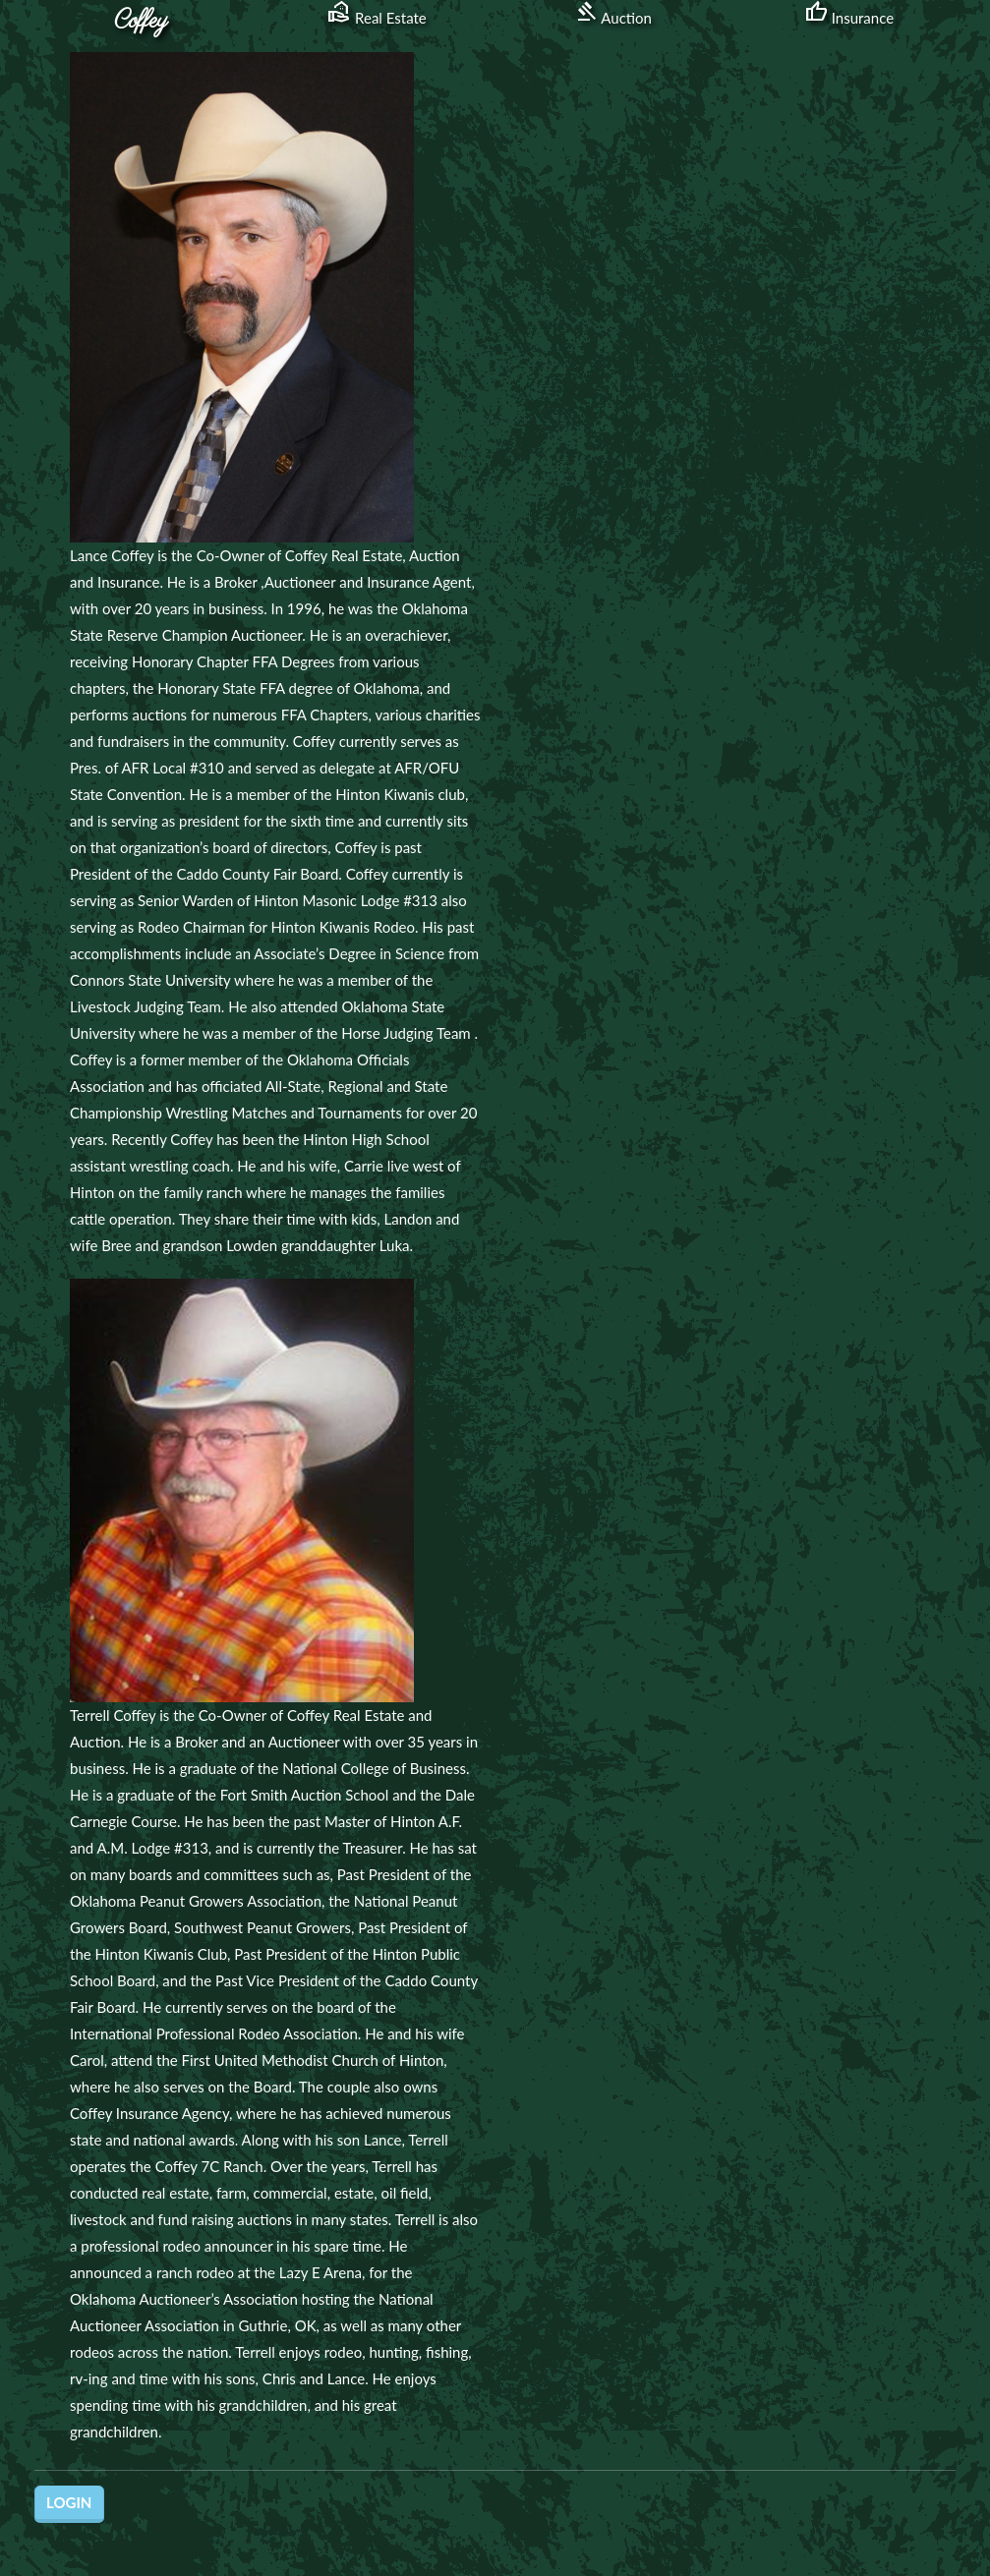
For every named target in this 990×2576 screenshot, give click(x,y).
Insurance (849, 18)
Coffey (141, 21)
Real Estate (377, 18)
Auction (613, 18)
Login (68, 2502)
